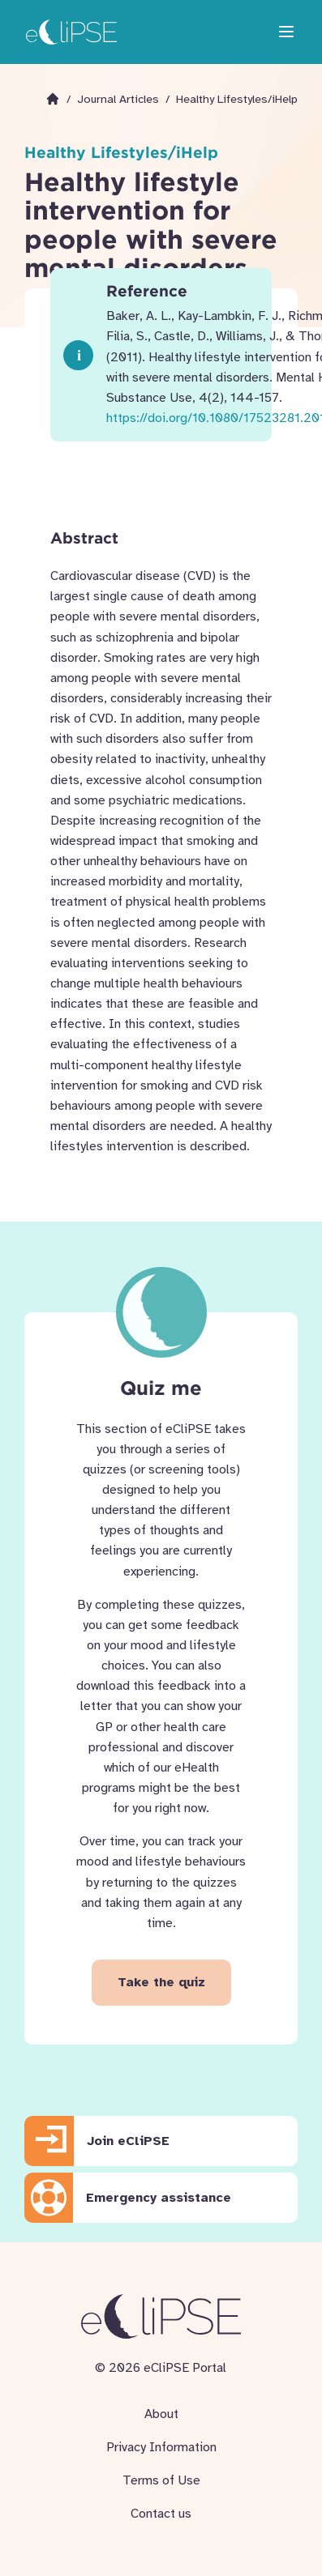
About (161, 2414)
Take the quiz (161, 1982)
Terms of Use (161, 2480)
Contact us (161, 2514)
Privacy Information (161, 2447)
